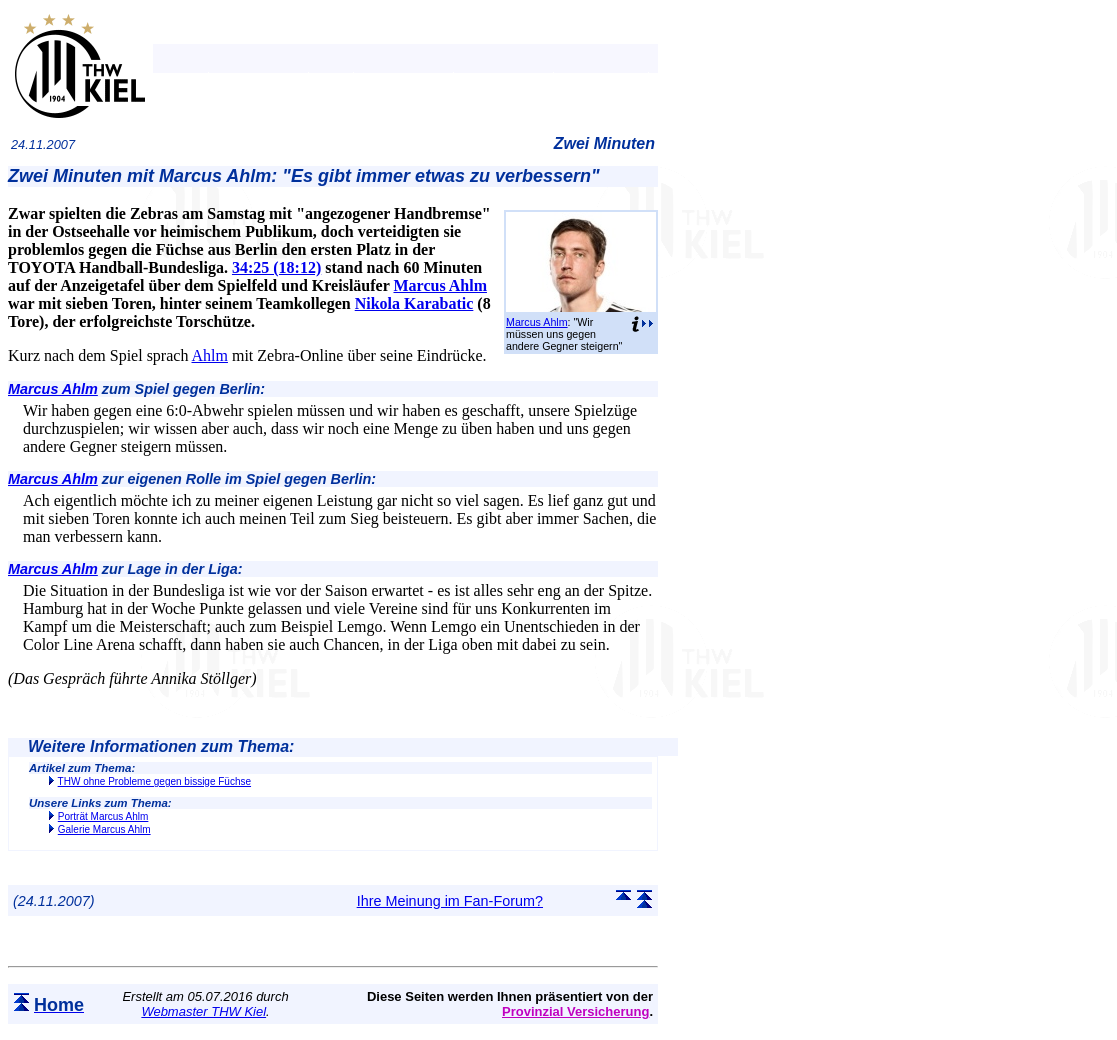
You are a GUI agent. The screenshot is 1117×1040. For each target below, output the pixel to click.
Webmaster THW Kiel (203, 1011)
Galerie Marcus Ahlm (104, 829)
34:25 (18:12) (276, 267)
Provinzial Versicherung (575, 1011)
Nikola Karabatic (414, 303)
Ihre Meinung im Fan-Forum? (450, 901)
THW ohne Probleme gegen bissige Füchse (154, 781)
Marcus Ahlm (537, 322)
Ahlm (210, 355)
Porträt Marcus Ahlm (103, 816)
